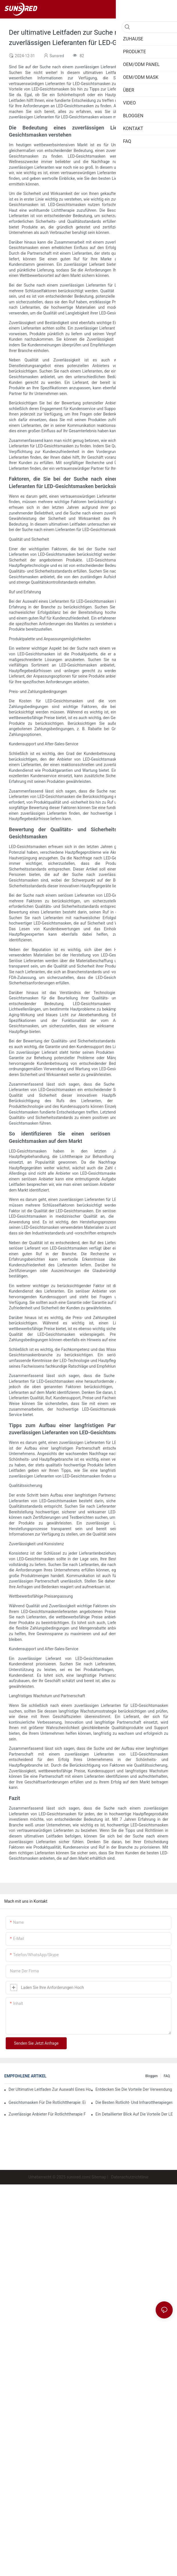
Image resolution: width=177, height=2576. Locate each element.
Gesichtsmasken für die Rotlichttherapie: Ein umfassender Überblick (47, 2102)
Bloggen (151, 2076)
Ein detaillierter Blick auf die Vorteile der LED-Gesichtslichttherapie (134, 2114)
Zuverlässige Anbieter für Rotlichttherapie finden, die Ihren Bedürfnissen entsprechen (47, 2114)
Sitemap (98, 2177)
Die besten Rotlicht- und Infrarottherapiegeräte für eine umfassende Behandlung (134, 2102)
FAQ (167, 2076)
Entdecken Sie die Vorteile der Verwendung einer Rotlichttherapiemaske (134, 2089)
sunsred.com (77, 2177)
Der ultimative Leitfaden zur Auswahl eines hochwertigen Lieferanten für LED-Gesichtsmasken (50, 2089)
